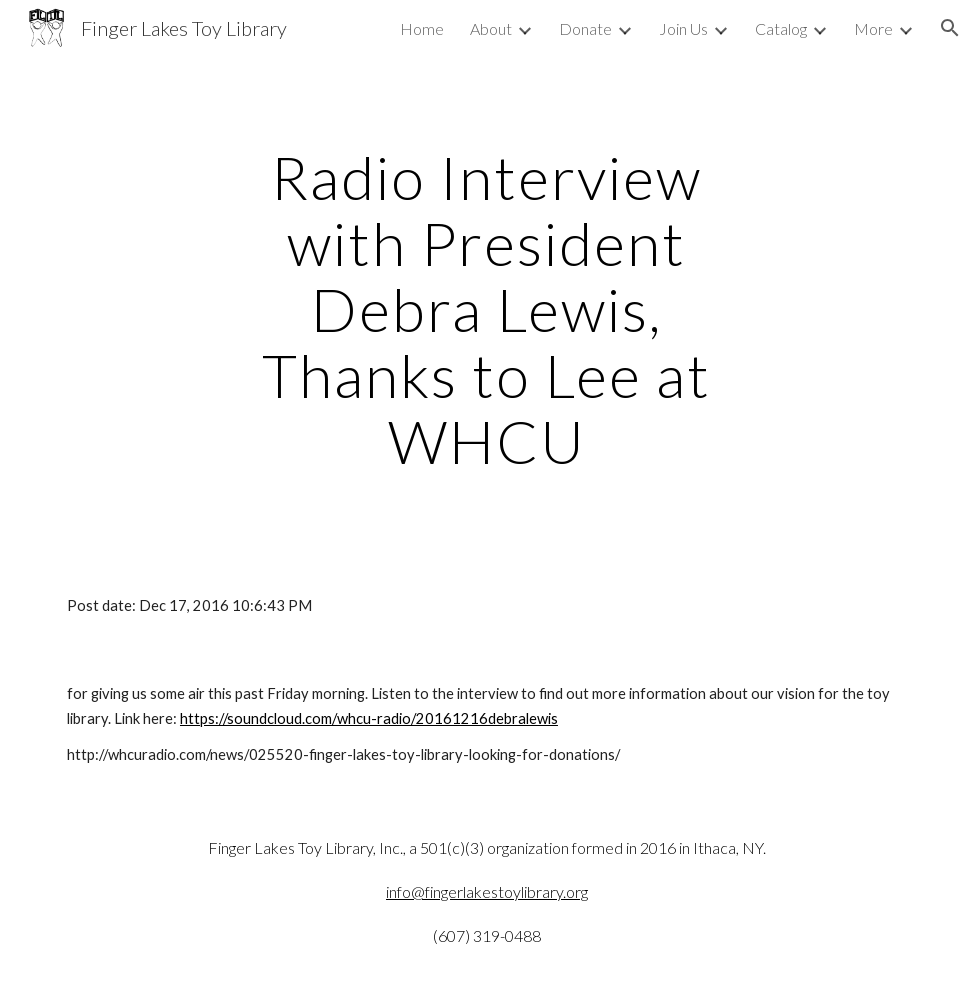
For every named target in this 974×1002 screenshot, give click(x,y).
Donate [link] (585, 28)
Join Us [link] (683, 28)
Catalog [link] (781, 28)
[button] (950, 28)
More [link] (873, 28)
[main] (486, 309)
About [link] (491, 28)
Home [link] (422, 28)
